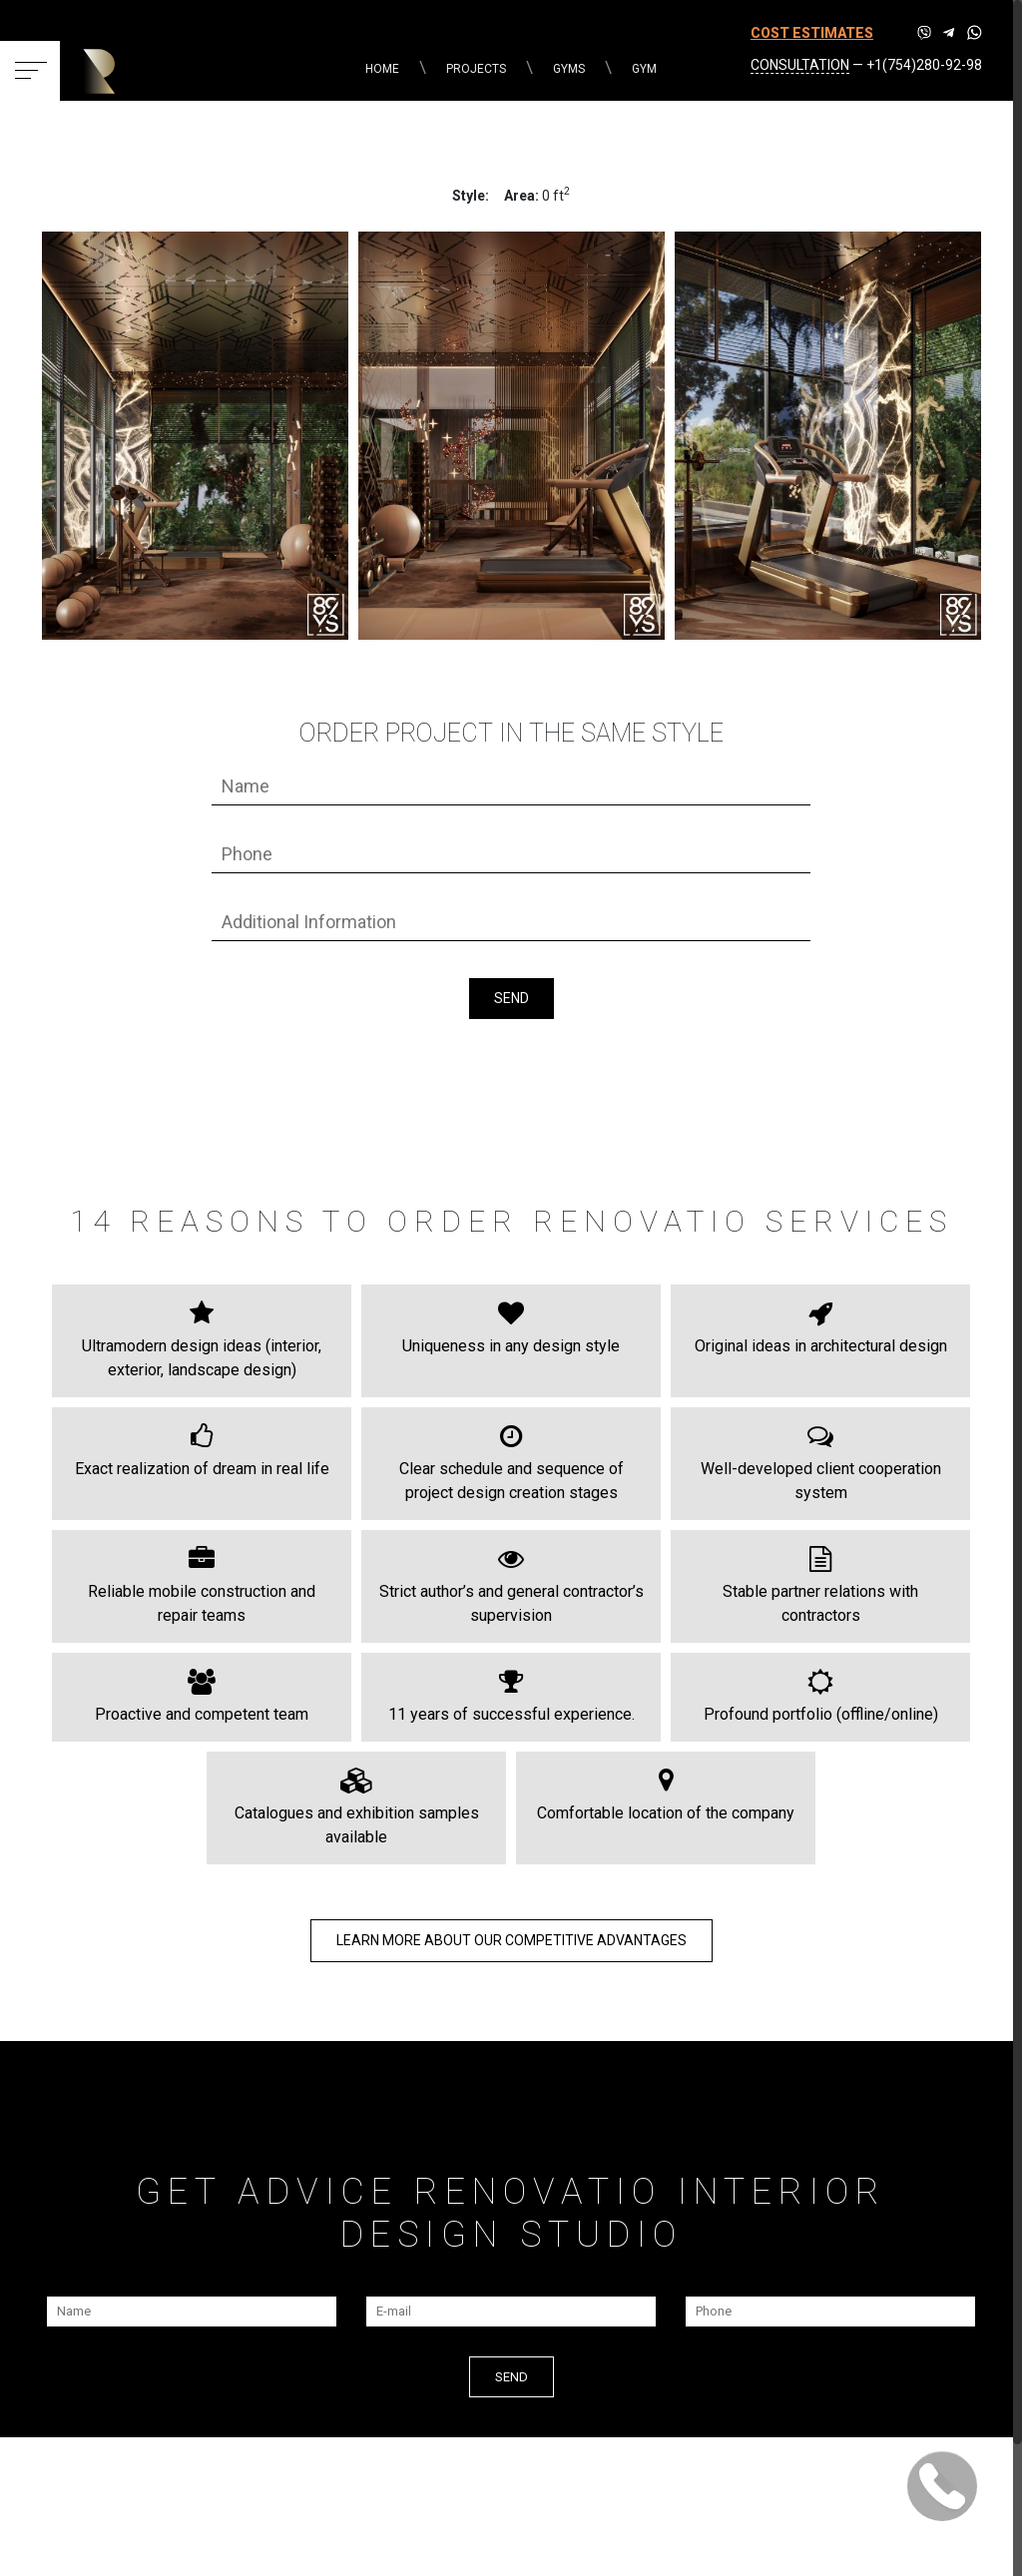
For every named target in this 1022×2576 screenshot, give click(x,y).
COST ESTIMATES (812, 33)
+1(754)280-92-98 (924, 65)
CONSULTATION (800, 65)
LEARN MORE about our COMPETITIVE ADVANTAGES (511, 1940)
